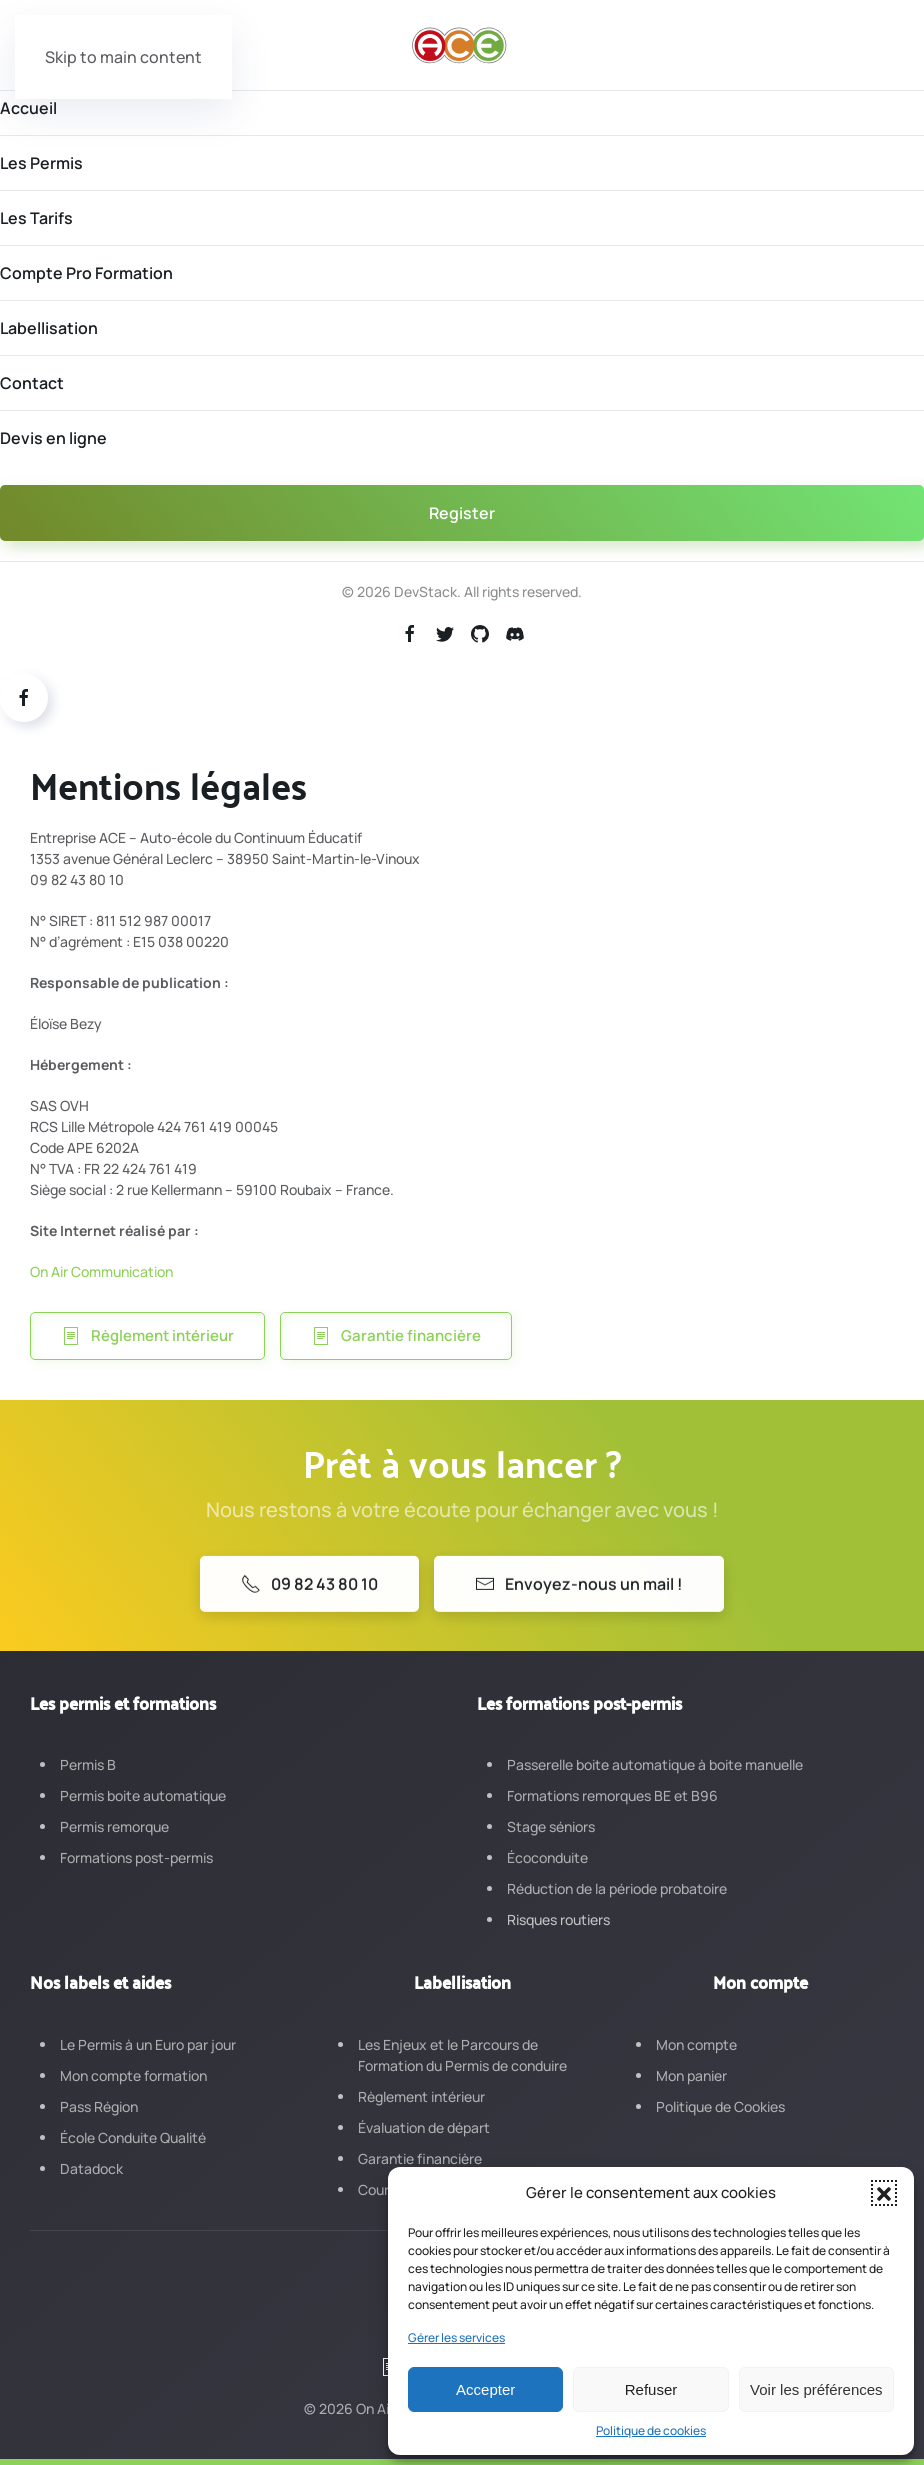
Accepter (485, 2389)
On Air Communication (101, 1271)
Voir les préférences (816, 2389)
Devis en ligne (53, 438)
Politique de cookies (651, 2430)
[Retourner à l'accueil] (462, 45)
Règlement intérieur (147, 1335)
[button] (884, 2193)
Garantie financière (396, 1335)
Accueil (28, 108)
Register (462, 513)
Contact (32, 383)
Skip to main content (123, 57)
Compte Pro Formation (86, 273)
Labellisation (49, 328)
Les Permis (41, 163)
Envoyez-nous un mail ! (579, 1602)
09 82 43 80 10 (309, 1602)
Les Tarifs (36, 218)
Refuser (651, 2389)
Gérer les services (456, 2337)
